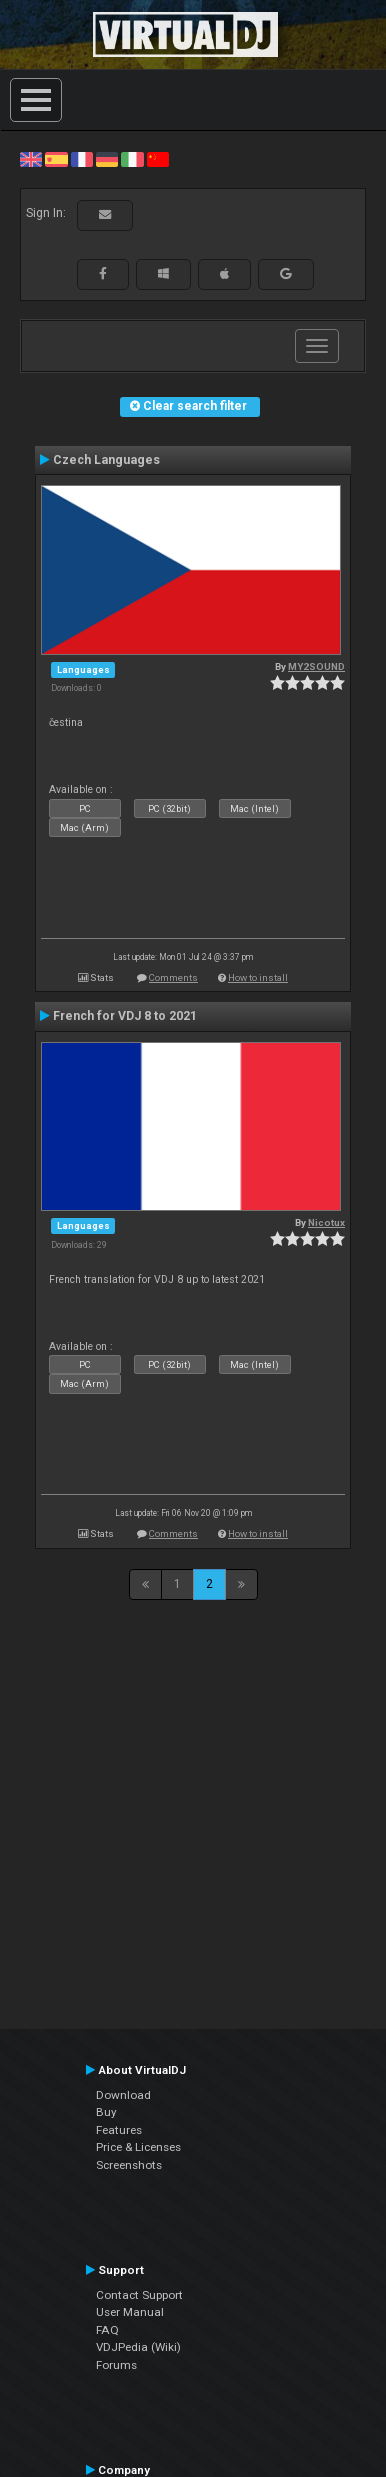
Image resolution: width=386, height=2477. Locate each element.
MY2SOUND (316, 666)
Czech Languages (106, 460)
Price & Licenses (138, 2147)
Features (119, 2130)
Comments (173, 977)
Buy (106, 2112)
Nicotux (326, 1222)
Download (123, 2095)
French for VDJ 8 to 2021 (125, 1016)
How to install (258, 977)
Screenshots (129, 2165)
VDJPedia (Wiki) (138, 2347)
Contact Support (139, 2295)
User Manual (130, 2312)
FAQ (107, 2330)
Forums (116, 2365)
